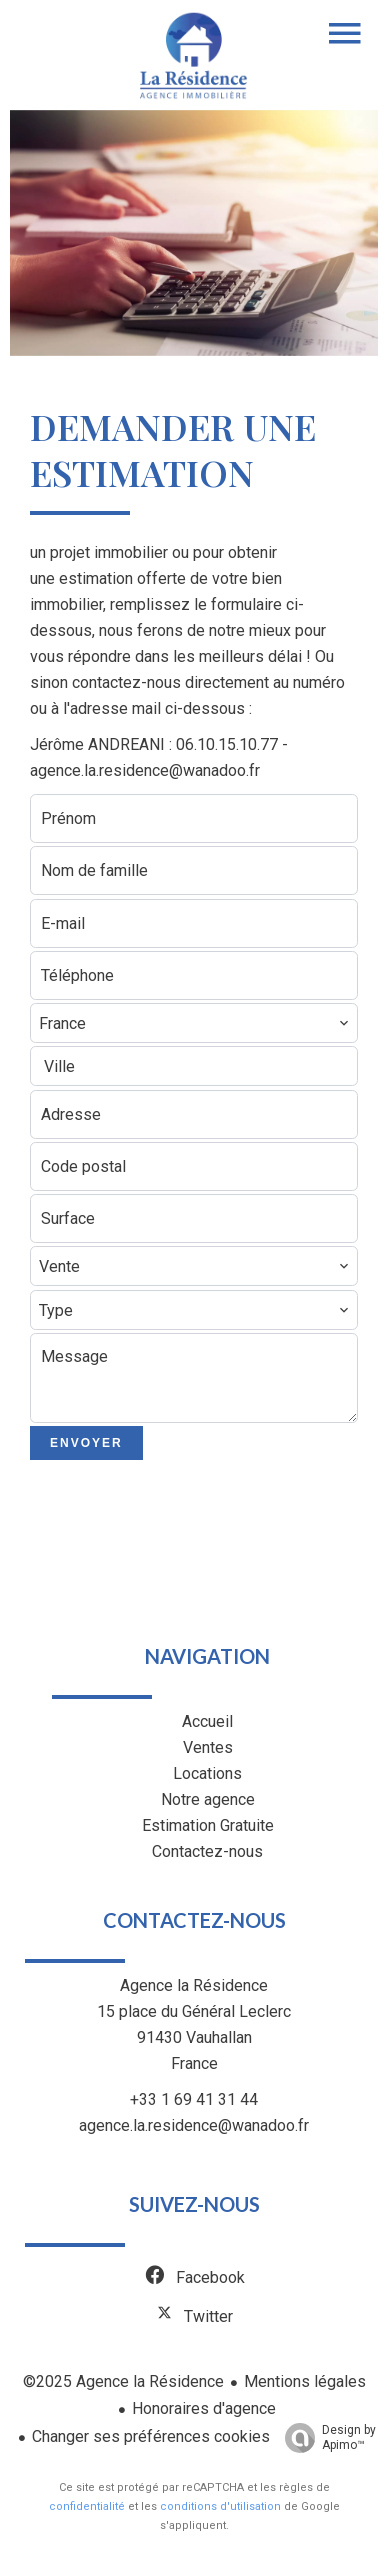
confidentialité (87, 2506)
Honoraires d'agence (204, 2408)
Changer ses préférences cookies (151, 2436)
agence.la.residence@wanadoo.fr (194, 2125)
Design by (325, 2438)
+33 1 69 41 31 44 (194, 2099)
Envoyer (86, 1443)
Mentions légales (305, 2381)
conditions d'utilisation (220, 2506)
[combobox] (194, 1023)
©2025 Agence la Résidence (123, 2381)
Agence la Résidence (194, 1985)
